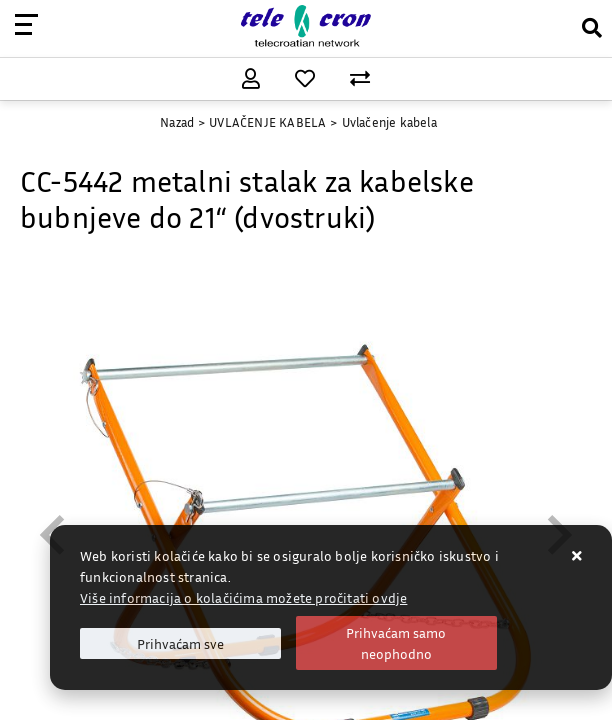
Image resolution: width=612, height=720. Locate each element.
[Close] (180, 643)
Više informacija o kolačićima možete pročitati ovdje (243, 597)
